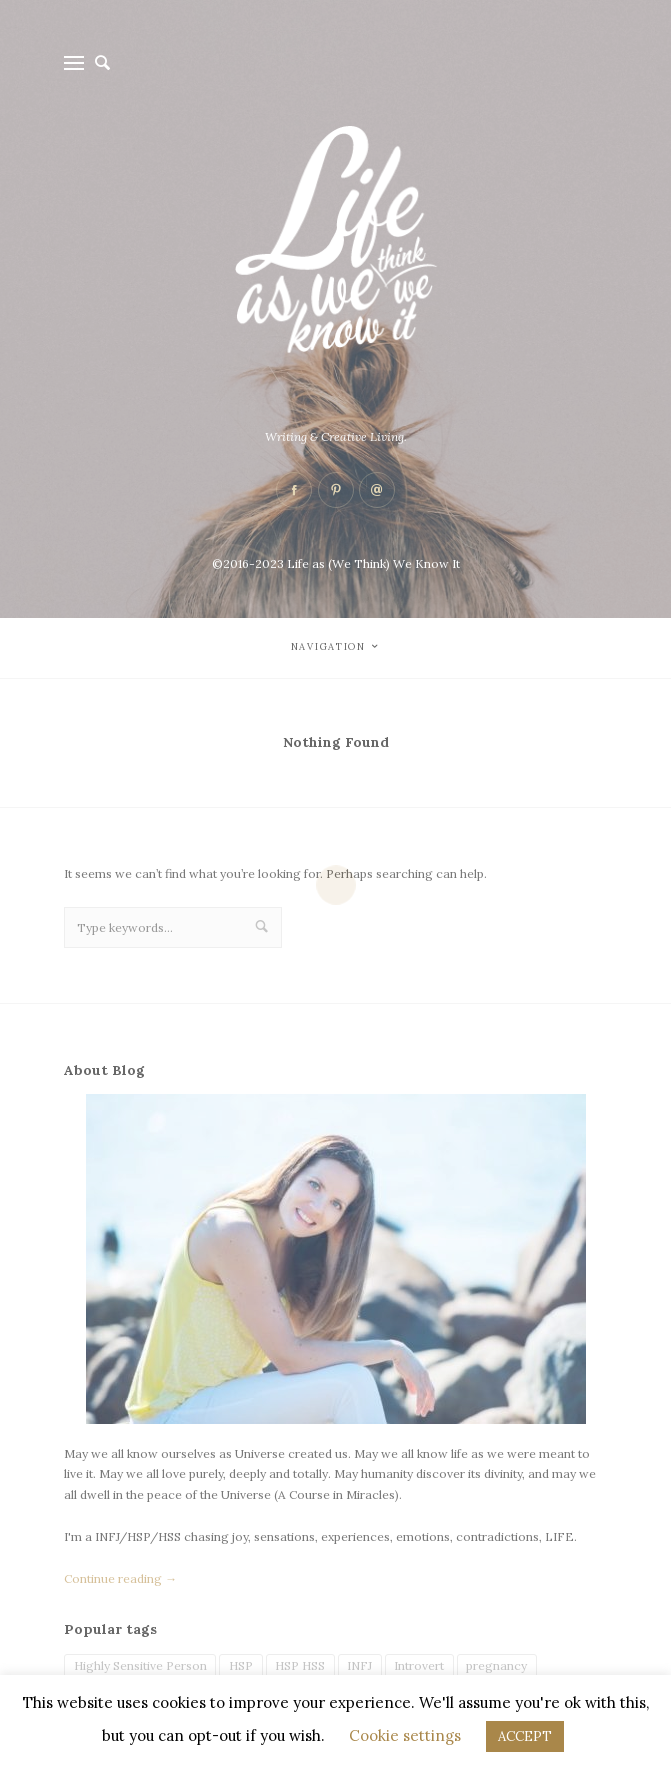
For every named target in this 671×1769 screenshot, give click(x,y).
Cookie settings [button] (405, 1735)
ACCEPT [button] (525, 1736)
